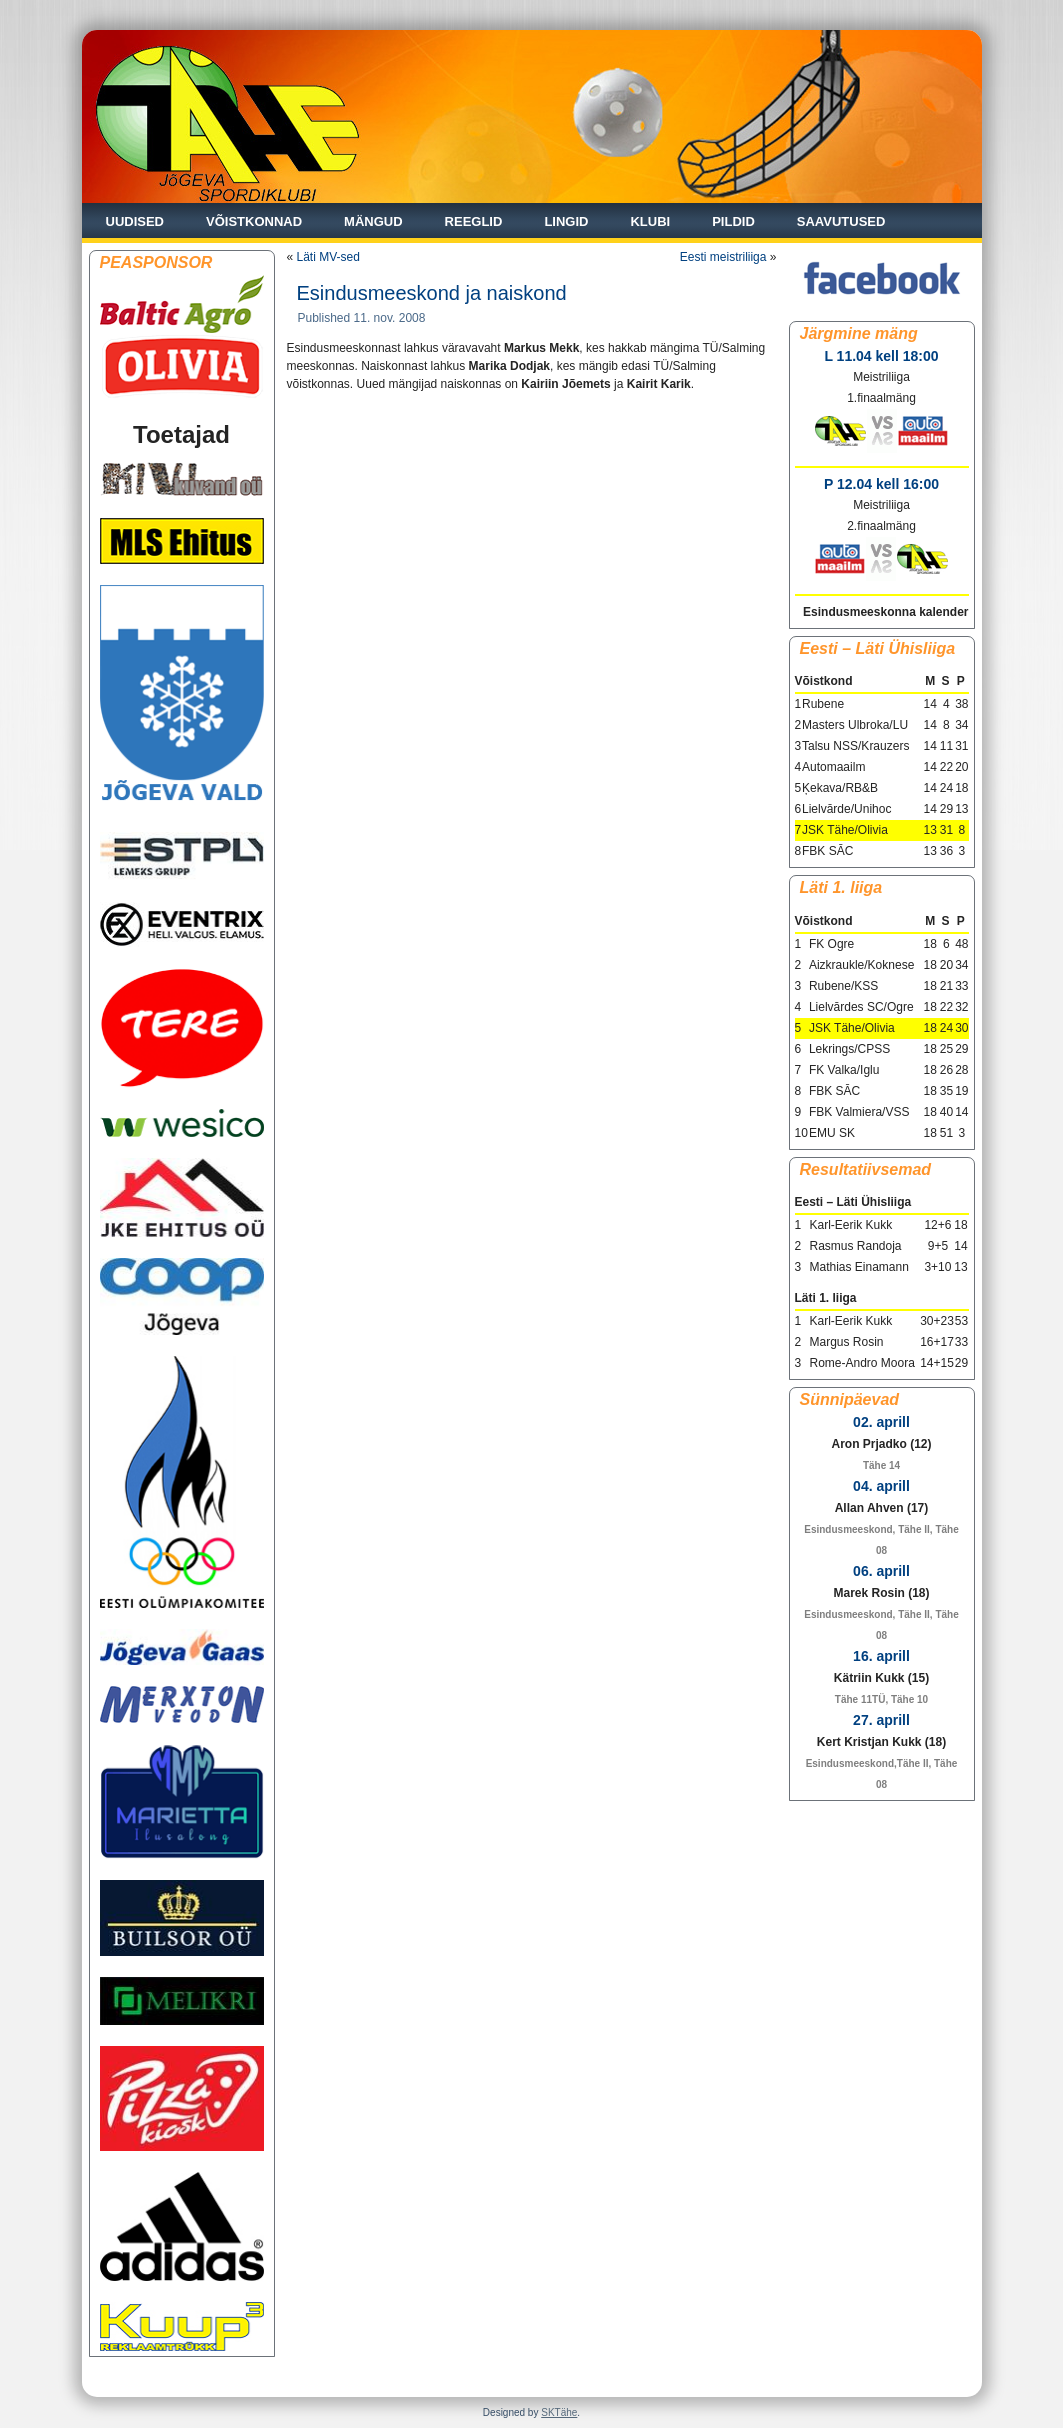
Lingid (566, 221)
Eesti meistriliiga (723, 257)
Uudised (135, 221)
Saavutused (841, 221)
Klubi (650, 221)
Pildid (733, 221)
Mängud (373, 221)
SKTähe (559, 2412)
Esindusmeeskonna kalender (885, 612)
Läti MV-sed (328, 257)
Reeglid (474, 221)
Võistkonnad (254, 221)
